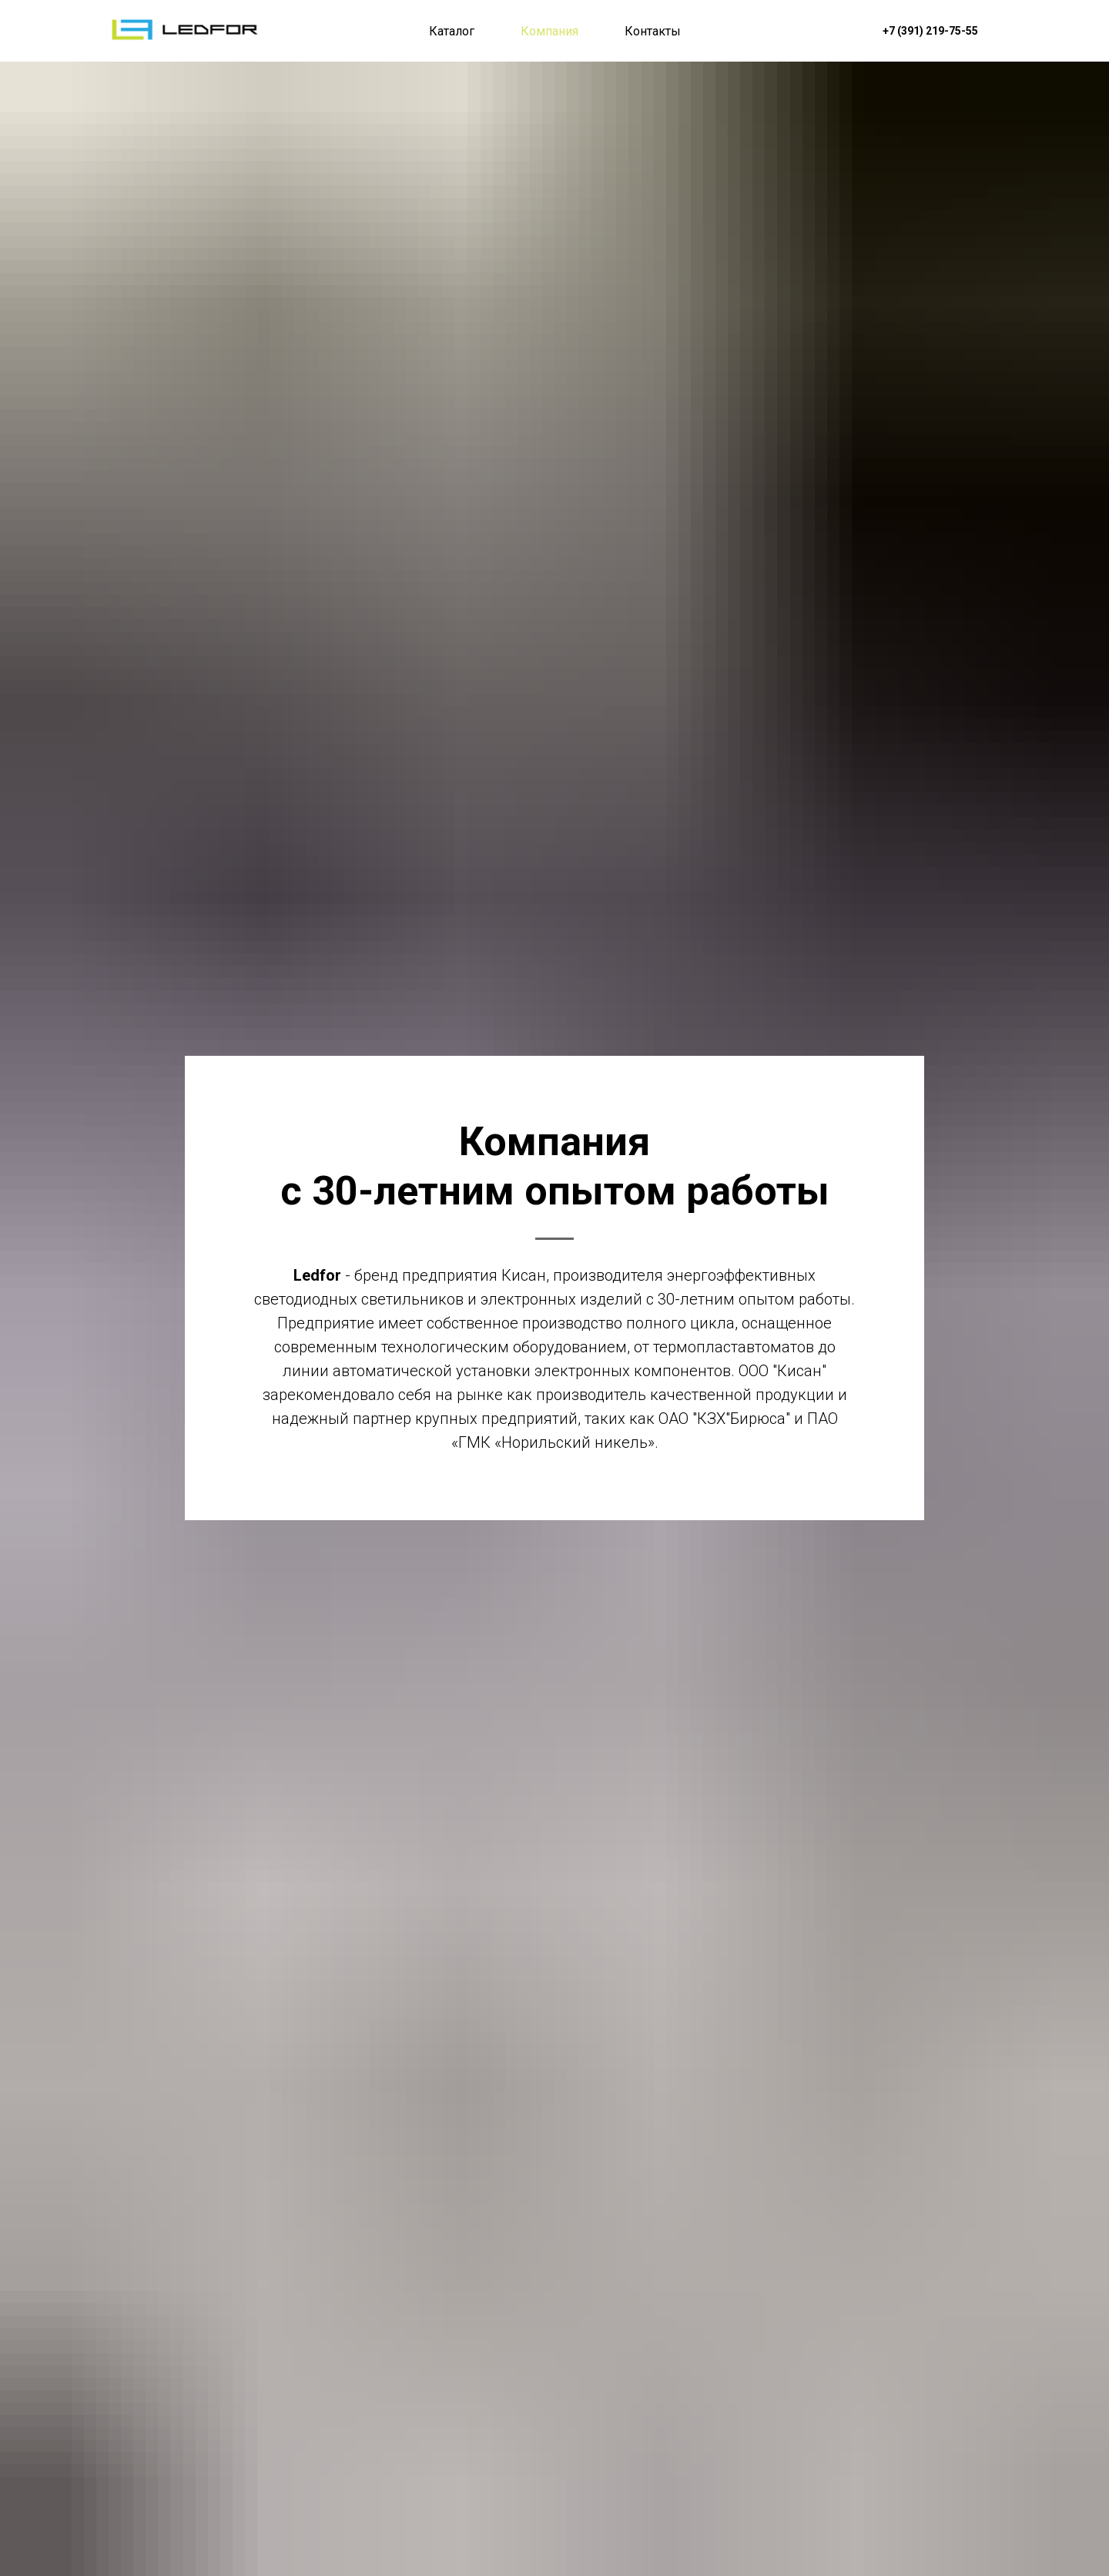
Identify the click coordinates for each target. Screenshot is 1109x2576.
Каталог (451, 31)
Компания (549, 31)
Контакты (653, 31)
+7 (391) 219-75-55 (930, 31)
